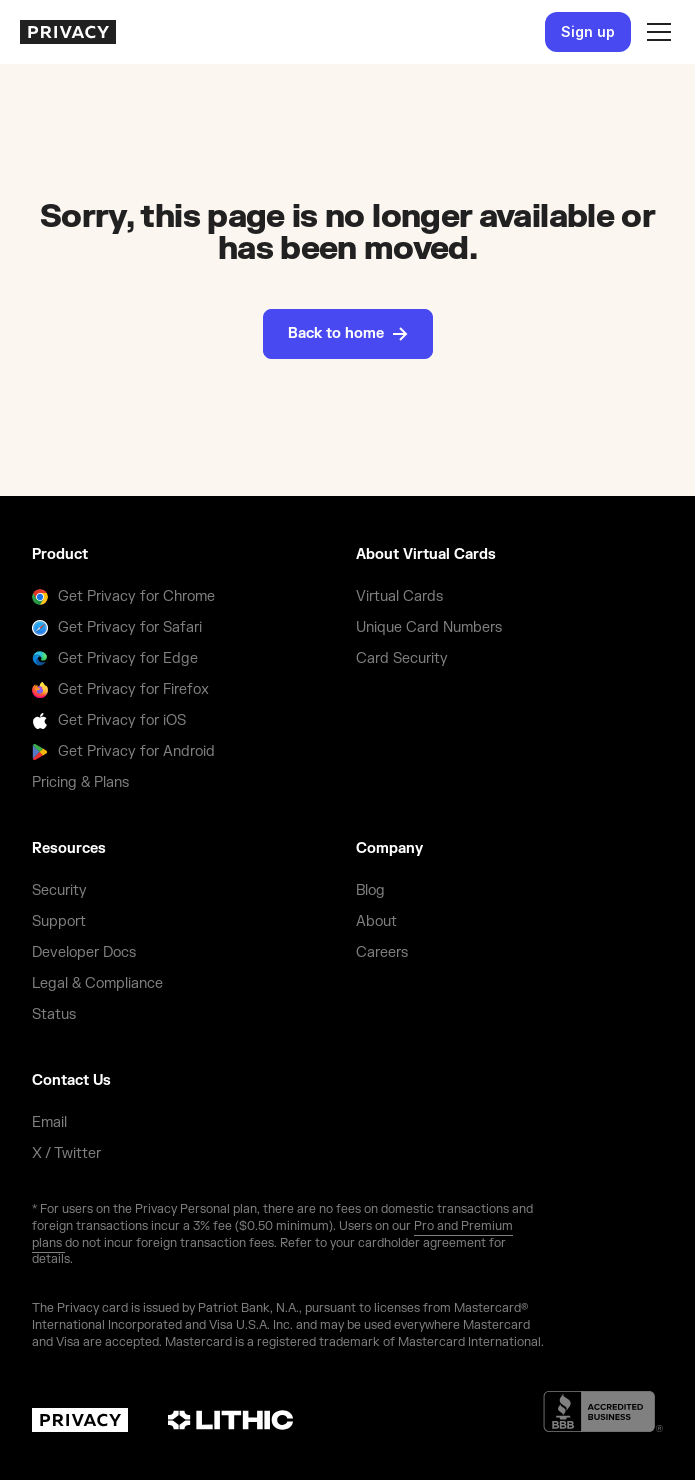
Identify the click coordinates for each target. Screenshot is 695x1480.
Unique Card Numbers (429, 627)
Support (59, 921)
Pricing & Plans (80, 782)
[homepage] (68, 32)
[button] (655, 32)
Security (59, 890)
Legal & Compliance (97, 983)
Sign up (588, 31)
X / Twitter (66, 1153)
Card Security (402, 658)
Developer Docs (84, 952)
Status (54, 1014)
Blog (370, 890)
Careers (382, 952)
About (376, 921)
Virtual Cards (399, 596)
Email (49, 1122)
